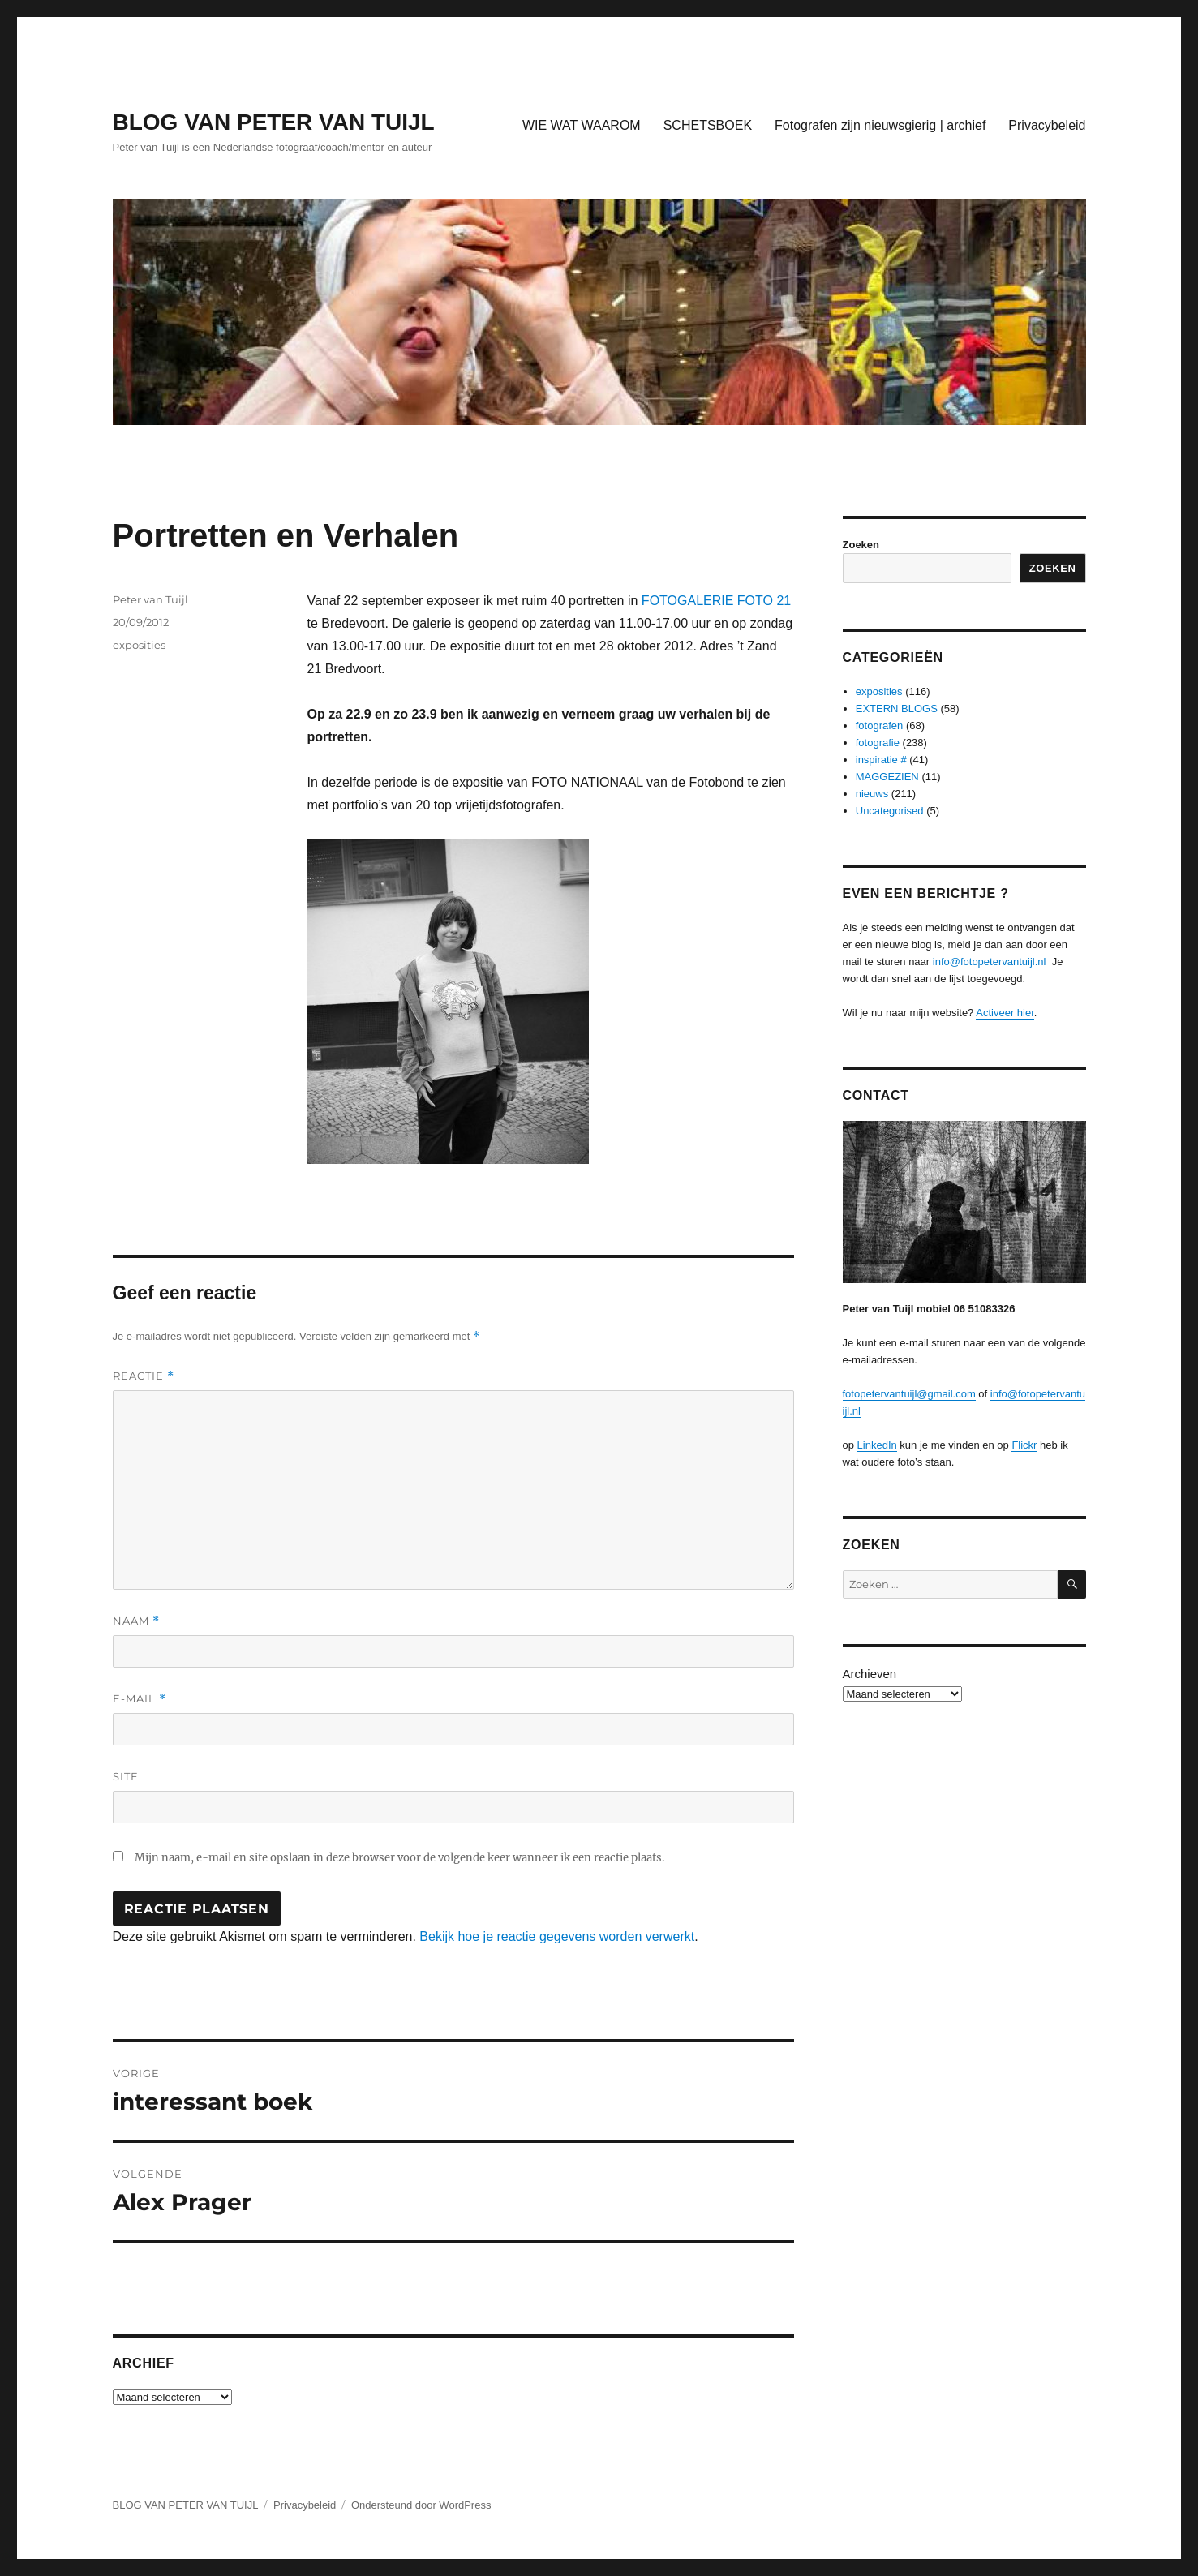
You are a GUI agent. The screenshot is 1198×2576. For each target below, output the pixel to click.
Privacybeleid (1046, 125)
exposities (139, 644)
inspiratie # (881, 759)
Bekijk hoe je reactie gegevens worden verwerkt (556, 1936)
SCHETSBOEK (707, 125)
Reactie (143, 1376)
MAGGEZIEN (887, 777)
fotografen (880, 725)
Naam (136, 1621)
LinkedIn (877, 1445)
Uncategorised (890, 811)
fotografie (878, 742)
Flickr (1024, 1445)
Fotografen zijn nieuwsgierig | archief (880, 125)
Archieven (870, 1674)
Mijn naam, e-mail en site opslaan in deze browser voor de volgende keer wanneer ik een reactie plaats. (399, 1858)
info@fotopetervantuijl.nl (988, 961)
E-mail (139, 1699)
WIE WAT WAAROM (581, 125)
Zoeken (861, 545)
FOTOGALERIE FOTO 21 (716, 601)
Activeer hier (1005, 1013)
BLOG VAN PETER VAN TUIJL (274, 122)
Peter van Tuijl (150, 599)
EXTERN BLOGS (897, 708)
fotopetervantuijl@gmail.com (909, 1394)
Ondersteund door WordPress (421, 2505)
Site (126, 1776)
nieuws (872, 794)
